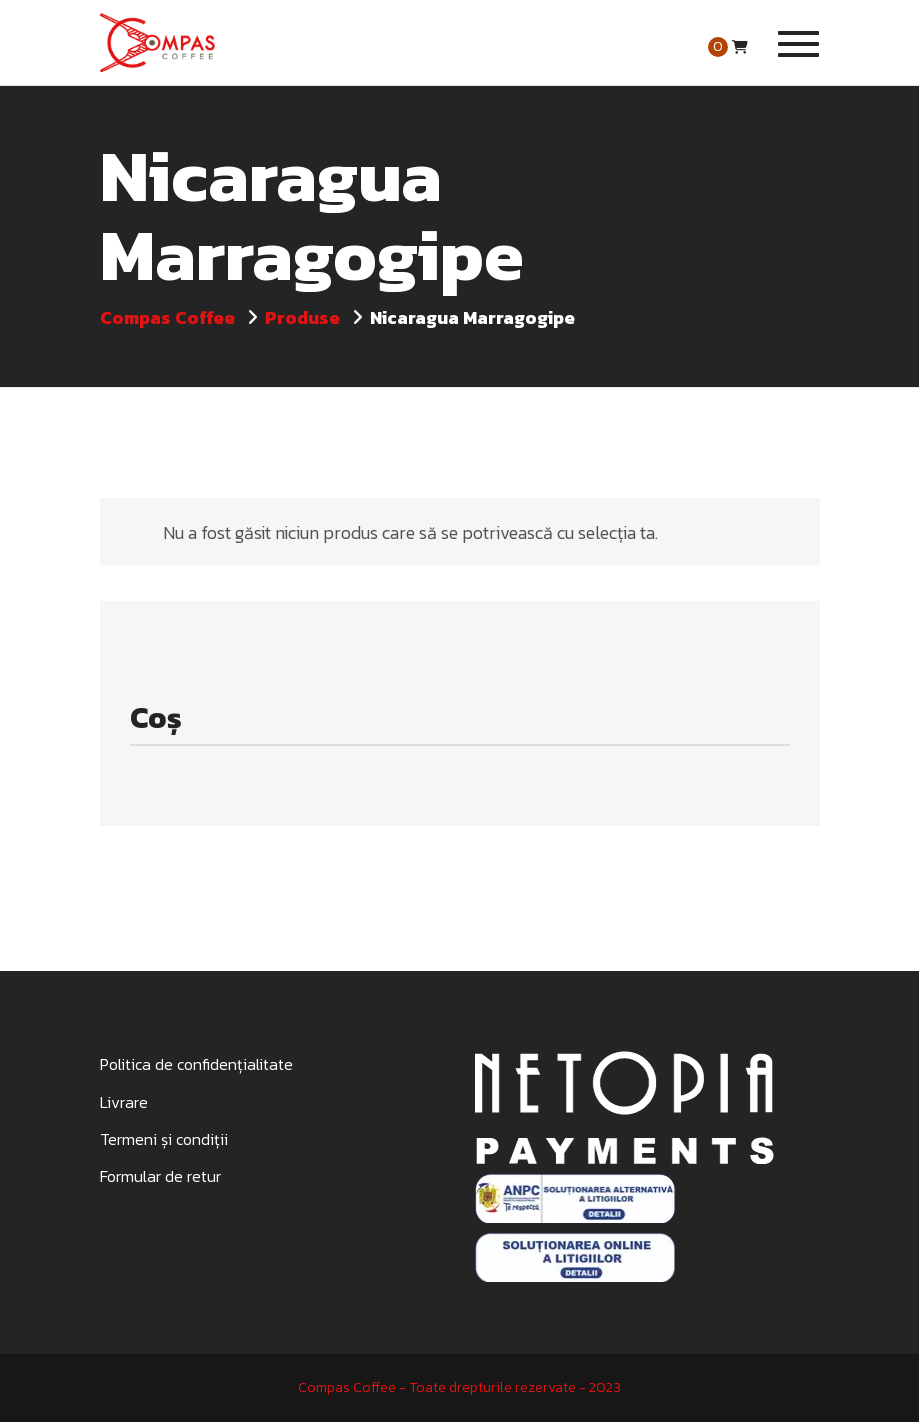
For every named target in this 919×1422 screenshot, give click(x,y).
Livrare (124, 1102)
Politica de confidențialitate (196, 1064)
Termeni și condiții (164, 1139)
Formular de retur (160, 1176)
